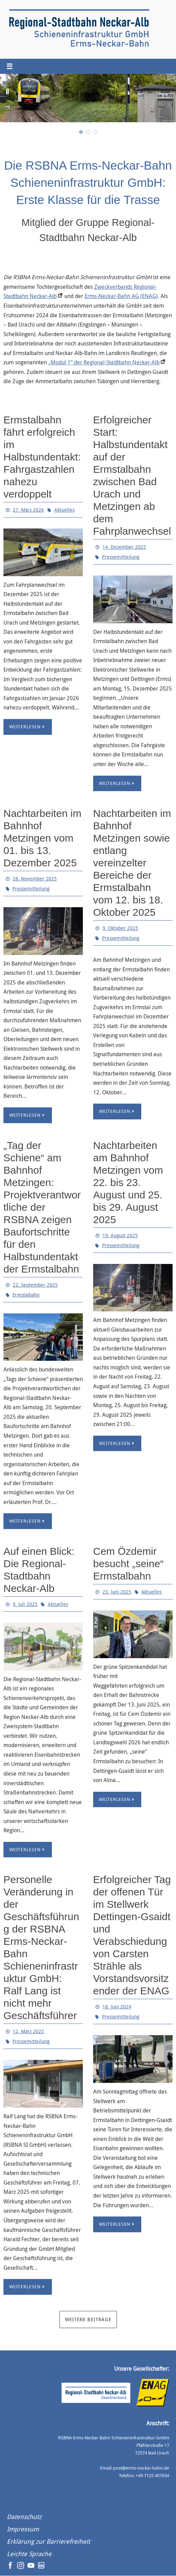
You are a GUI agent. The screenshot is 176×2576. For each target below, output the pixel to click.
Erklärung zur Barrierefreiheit (48, 2542)
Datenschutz (24, 2517)
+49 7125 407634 (152, 2476)
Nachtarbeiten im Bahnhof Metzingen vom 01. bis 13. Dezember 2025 (42, 838)
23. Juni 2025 (116, 1591)
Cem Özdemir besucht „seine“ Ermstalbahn (128, 1564)
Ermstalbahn (26, 1294)
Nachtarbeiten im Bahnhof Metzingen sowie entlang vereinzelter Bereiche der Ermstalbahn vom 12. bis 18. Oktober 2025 (132, 863)
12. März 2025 (28, 2031)
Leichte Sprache (29, 2554)
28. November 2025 (35, 879)
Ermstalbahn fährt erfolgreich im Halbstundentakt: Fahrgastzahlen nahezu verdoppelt (42, 457)
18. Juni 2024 (116, 2007)
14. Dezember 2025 (124, 547)
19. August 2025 (120, 1235)
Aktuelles (64, 509)
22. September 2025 (35, 1284)
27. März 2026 (28, 509)
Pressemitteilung (120, 557)
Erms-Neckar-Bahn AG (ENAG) (121, 296)
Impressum (23, 2529)
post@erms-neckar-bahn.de (141, 2468)
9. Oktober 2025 (120, 928)
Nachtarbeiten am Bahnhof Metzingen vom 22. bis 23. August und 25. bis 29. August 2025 (128, 1182)
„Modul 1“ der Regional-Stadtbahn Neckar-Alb (104, 362)
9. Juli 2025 (25, 1604)
